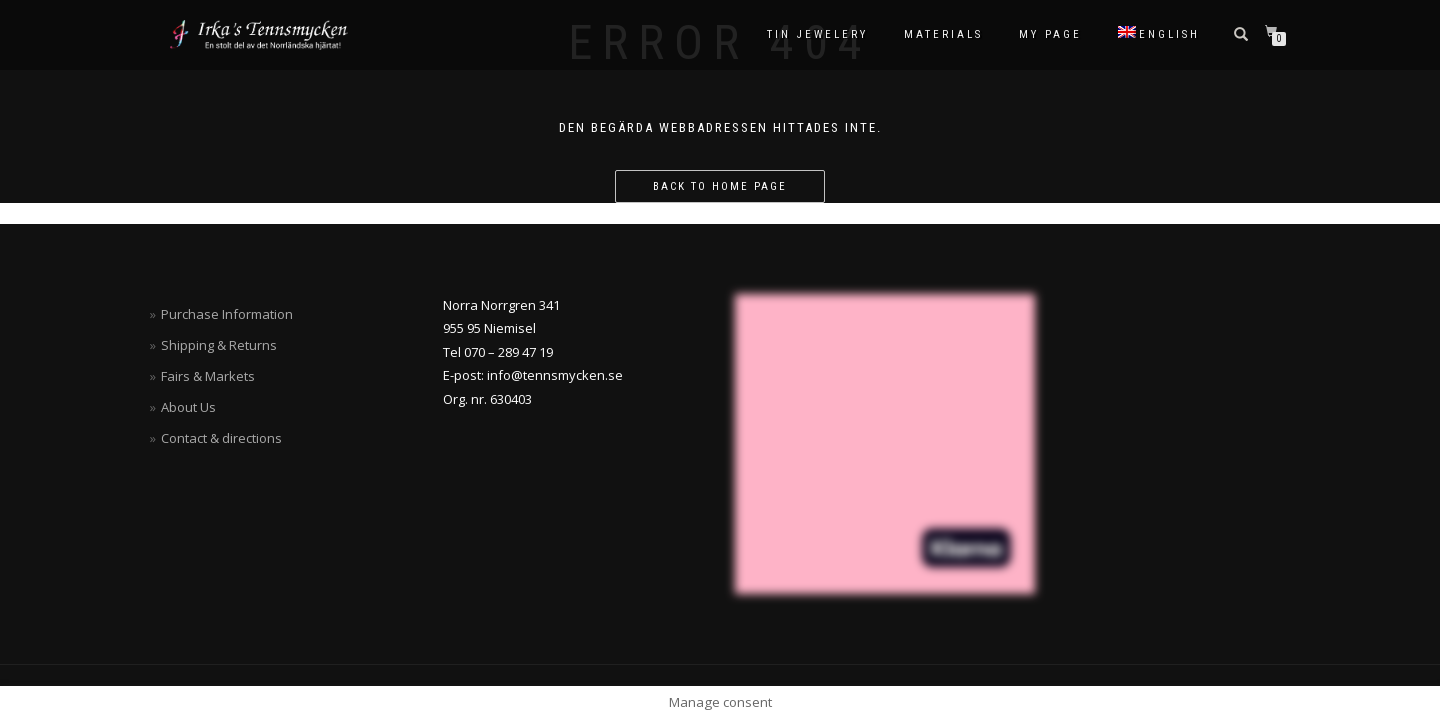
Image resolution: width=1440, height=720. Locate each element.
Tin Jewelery (817, 34)
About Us (188, 407)
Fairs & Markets (208, 376)
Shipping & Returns (219, 345)
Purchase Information (227, 314)
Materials (943, 34)
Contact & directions (221, 438)
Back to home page (720, 186)
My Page (1050, 34)
